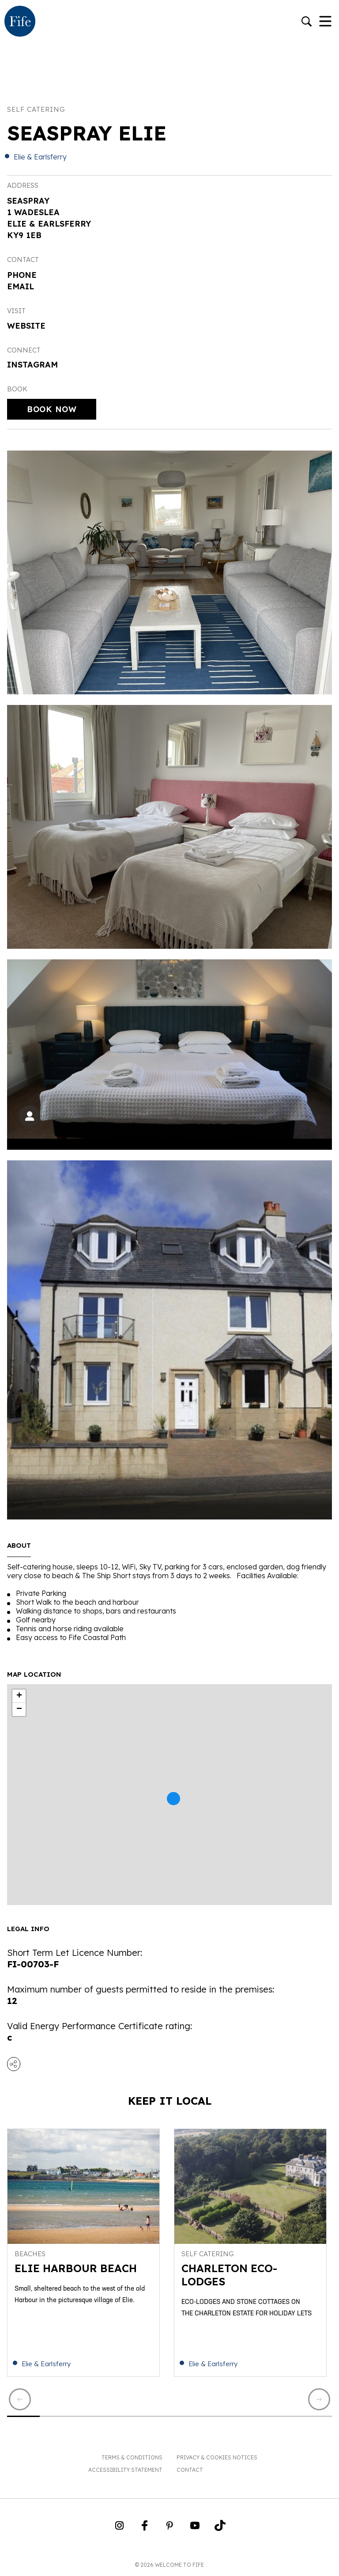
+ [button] (19, 1696)
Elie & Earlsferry (40, 156)
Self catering (36, 109)
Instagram (32, 365)
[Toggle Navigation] (325, 22)
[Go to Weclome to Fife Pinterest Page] (169, 2528)
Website (26, 326)
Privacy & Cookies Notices (217, 2457)
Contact (190, 2469)
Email (20, 286)
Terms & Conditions (132, 2457)
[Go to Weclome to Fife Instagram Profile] (119, 2528)
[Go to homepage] (19, 22)
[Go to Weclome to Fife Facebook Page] (144, 2528)
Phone (22, 275)
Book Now (51, 409)
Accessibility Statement (125, 2469)
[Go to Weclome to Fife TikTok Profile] (220, 2528)
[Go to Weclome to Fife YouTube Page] (194, 2528)
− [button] (19, 1709)
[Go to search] (306, 22)
